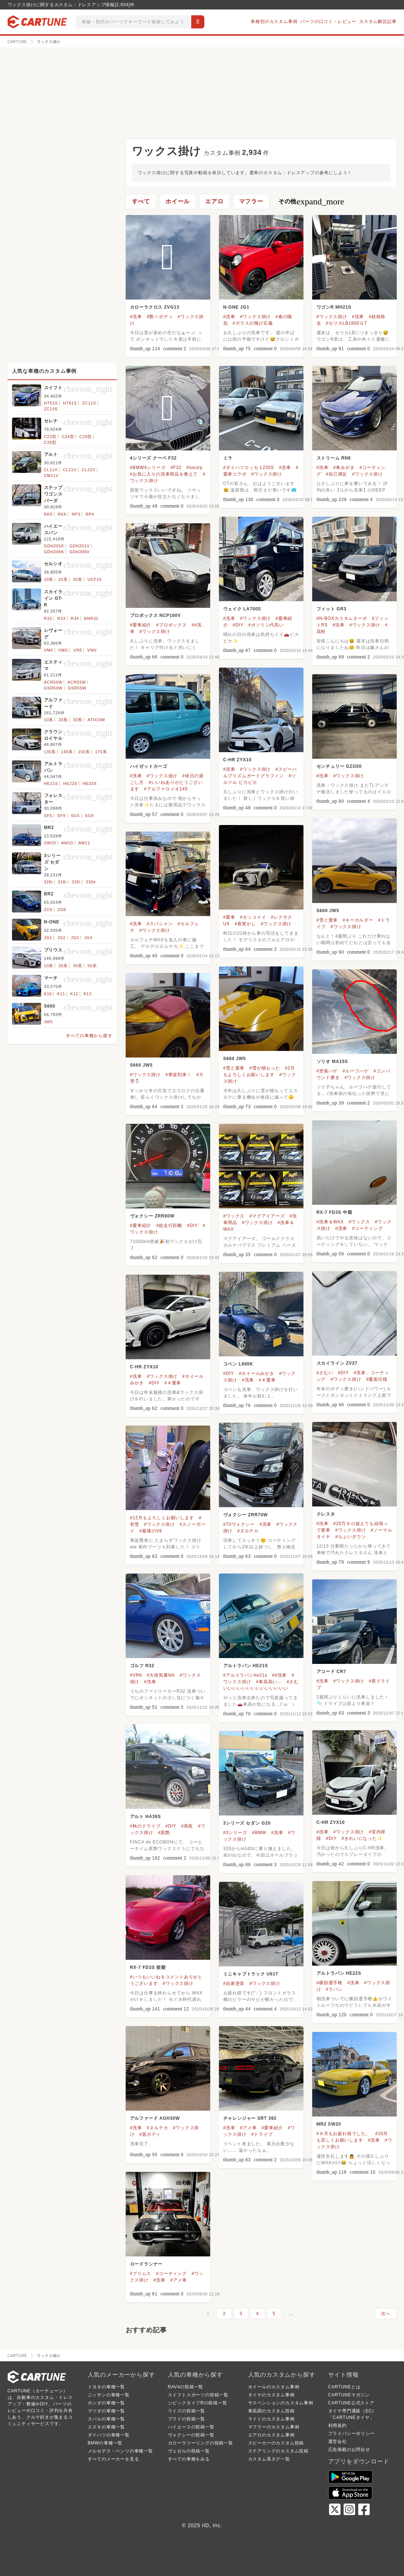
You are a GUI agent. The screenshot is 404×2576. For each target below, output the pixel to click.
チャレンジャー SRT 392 (250, 2118)
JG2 (61, 937)
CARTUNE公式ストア (351, 2402)
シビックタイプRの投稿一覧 (197, 2402)
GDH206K (54, 552)
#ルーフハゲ (355, 1071)
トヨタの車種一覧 (106, 2386)
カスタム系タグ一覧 (269, 2459)
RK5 (48, 514)
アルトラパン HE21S (245, 1665)
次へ (386, 2313)
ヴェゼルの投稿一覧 (189, 2451)
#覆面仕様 (377, 1379)
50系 (92, 965)
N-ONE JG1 (236, 307)
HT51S (51, 403)
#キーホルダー (357, 920)
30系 (77, 579)
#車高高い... (269, 1681)
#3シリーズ (235, 1832)
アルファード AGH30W (155, 2118)
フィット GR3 (331, 608)
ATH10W (96, 720)
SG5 (75, 815)
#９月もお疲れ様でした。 (343, 2133)
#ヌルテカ (248, 1530)
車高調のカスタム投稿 (271, 2410)
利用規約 (337, 2425)
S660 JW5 (328, 910)
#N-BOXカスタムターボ (342, 618)
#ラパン (334, 1989)
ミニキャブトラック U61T (251, 1974)
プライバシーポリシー (351, 2433)
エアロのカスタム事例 (271, 2435)
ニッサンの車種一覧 (109, 2394)
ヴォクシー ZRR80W (152, 1216)
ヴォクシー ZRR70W (245, 1514)
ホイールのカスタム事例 (273, 2386)
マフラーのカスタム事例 (273, 2427)
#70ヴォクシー (239, 1524)
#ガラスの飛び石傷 (253, 323)
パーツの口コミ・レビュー (328, 21)
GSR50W (53, 688)
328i (48, 882)
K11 (61, 994)
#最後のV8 (151, 1530)
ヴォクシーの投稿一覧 (191, 2435)
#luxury (194, 467)
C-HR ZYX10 (237, 759)
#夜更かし (245, 923)
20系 (63, 579)
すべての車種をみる (189, 2459)
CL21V (70, 470)
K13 (87, 994)
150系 (84, 752)
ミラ (228, 458)
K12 (74, 994)
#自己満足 (337, 474)
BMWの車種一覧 (105, 2443)
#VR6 (136, 1675)
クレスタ (326, 1514)
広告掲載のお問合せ (349, 2449)
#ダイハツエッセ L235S (248, 467)
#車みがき (344, 467)
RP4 (90, 514)
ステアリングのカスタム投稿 (278, 2451)
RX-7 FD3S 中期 (334, 1212)
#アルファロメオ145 (166, 788)
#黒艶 (164, 1832)
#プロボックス (171, 625)
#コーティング (367, 1228)
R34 (75, 618)
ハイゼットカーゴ (148, 766)
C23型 (50, 436)
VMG (63, 650)
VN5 (78, 650)
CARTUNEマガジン (349, 2394)
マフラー (251, 201)
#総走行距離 (169, 1225)
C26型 (50, 442)
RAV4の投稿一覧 (186, 2386)
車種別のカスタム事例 (274, 21)
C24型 (68, 436)
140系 (67, 752)
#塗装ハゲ (327, 1071)
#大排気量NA (161, 1675)
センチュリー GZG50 (339, 766)
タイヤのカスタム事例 (271, 2394)
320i (76, 882)
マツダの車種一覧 (106, 2410)
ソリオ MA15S (332, 1061)
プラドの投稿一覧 (186, 2418)
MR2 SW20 (329, 2124)
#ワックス (359, 1221)
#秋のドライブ (145, 1826)
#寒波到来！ (178, 1074)
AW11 (84, 843)
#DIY (238, 625)
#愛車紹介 (141, 625)
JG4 (88, 937)
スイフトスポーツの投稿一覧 (198, 2394)
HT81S (70, 403)
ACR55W (76, 682)
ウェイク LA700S (242, 608)
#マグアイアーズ (267, 1216)
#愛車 (229, 917)
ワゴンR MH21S (334, 307)
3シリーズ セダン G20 (247, 1823)
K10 (48, 994)
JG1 (48, 937)
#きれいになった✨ (362, 1838)
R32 (48, 618)
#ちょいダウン (350, 1536)
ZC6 (48, 909)
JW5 (48, 1022)
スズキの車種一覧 (106, 2427)
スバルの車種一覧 (106, 2418)
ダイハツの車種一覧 (109, 2435)
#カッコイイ (253, 917)
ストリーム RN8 (334, 458)
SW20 (50, 843)
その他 (311, 201)
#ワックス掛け (255, 316)
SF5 (48, 815)
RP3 (76, 514)
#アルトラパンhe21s (245, 1675)
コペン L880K (238, 1364)
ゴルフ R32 (142, 1665)
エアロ (214, 201)
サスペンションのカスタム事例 (280, 2402)
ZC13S (51, 409)
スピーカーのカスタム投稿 (276, 2443)
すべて (141, 201)
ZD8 (62, 909)
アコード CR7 (331, 1671)
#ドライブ (262, 2134)
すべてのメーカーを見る (113, 2459)
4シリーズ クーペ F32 (153, 458)
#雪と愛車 (327, 920)
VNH (92, 650)
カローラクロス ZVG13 (155, 307)
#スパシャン (160, 923)
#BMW (259, 1832)
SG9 (89, 815)
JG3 (75, 937)
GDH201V (79, 546)
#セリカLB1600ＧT (346, 323)
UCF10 (94, 579)
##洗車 (279, 1675)
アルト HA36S (145, 1816)
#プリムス (141, 2273)
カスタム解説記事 (377, 21)
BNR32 (91, 618)
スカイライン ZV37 (337, 1363)
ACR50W (53, 682)
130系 (50, 752)
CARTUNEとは (344, 2386)
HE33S (90, 783)
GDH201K (54, 546)
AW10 (67, 843)
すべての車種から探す (89, 1035)
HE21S (51, 783)
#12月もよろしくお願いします (162, 1517)
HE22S (70, 783)
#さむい (325, 1372)
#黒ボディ (150, 2134)
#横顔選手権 (329, 1982)
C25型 (85, 436)
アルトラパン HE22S (339, 1973)
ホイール (177, 201)
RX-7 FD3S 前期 (148, 1967)
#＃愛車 (267, 1380)
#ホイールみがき (256, 1373)
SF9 (61, 815)
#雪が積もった (264, 1068)
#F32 (176, 467)
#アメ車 (248, 2127)
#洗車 (136, 316)
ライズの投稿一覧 (186, 2410)
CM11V (51, 475)
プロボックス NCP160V (155, 615)
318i (62, 882)
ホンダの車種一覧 (106, 2402)
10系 (49, 579)
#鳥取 (187, 1826)
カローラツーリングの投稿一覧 (200, 2443)
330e (91, 882)
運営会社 (337, 2441)
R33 (61, 618)
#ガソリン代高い (266, 625)
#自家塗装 (234, 1983)
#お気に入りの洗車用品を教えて (164, 474)
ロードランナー (146, 2264)
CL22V (88, 470)
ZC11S (89, 403)
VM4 (48, 650)
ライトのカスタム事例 (271, 2418)
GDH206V (79, 552)
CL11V (51, 470)
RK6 (62, 514)
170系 (101, 752)
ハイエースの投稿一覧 (191, 2427)
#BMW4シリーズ (148, 467)
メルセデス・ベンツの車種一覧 (120, 2451)
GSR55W (77, 688)
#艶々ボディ (160, 316)
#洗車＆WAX (330, 1221)
